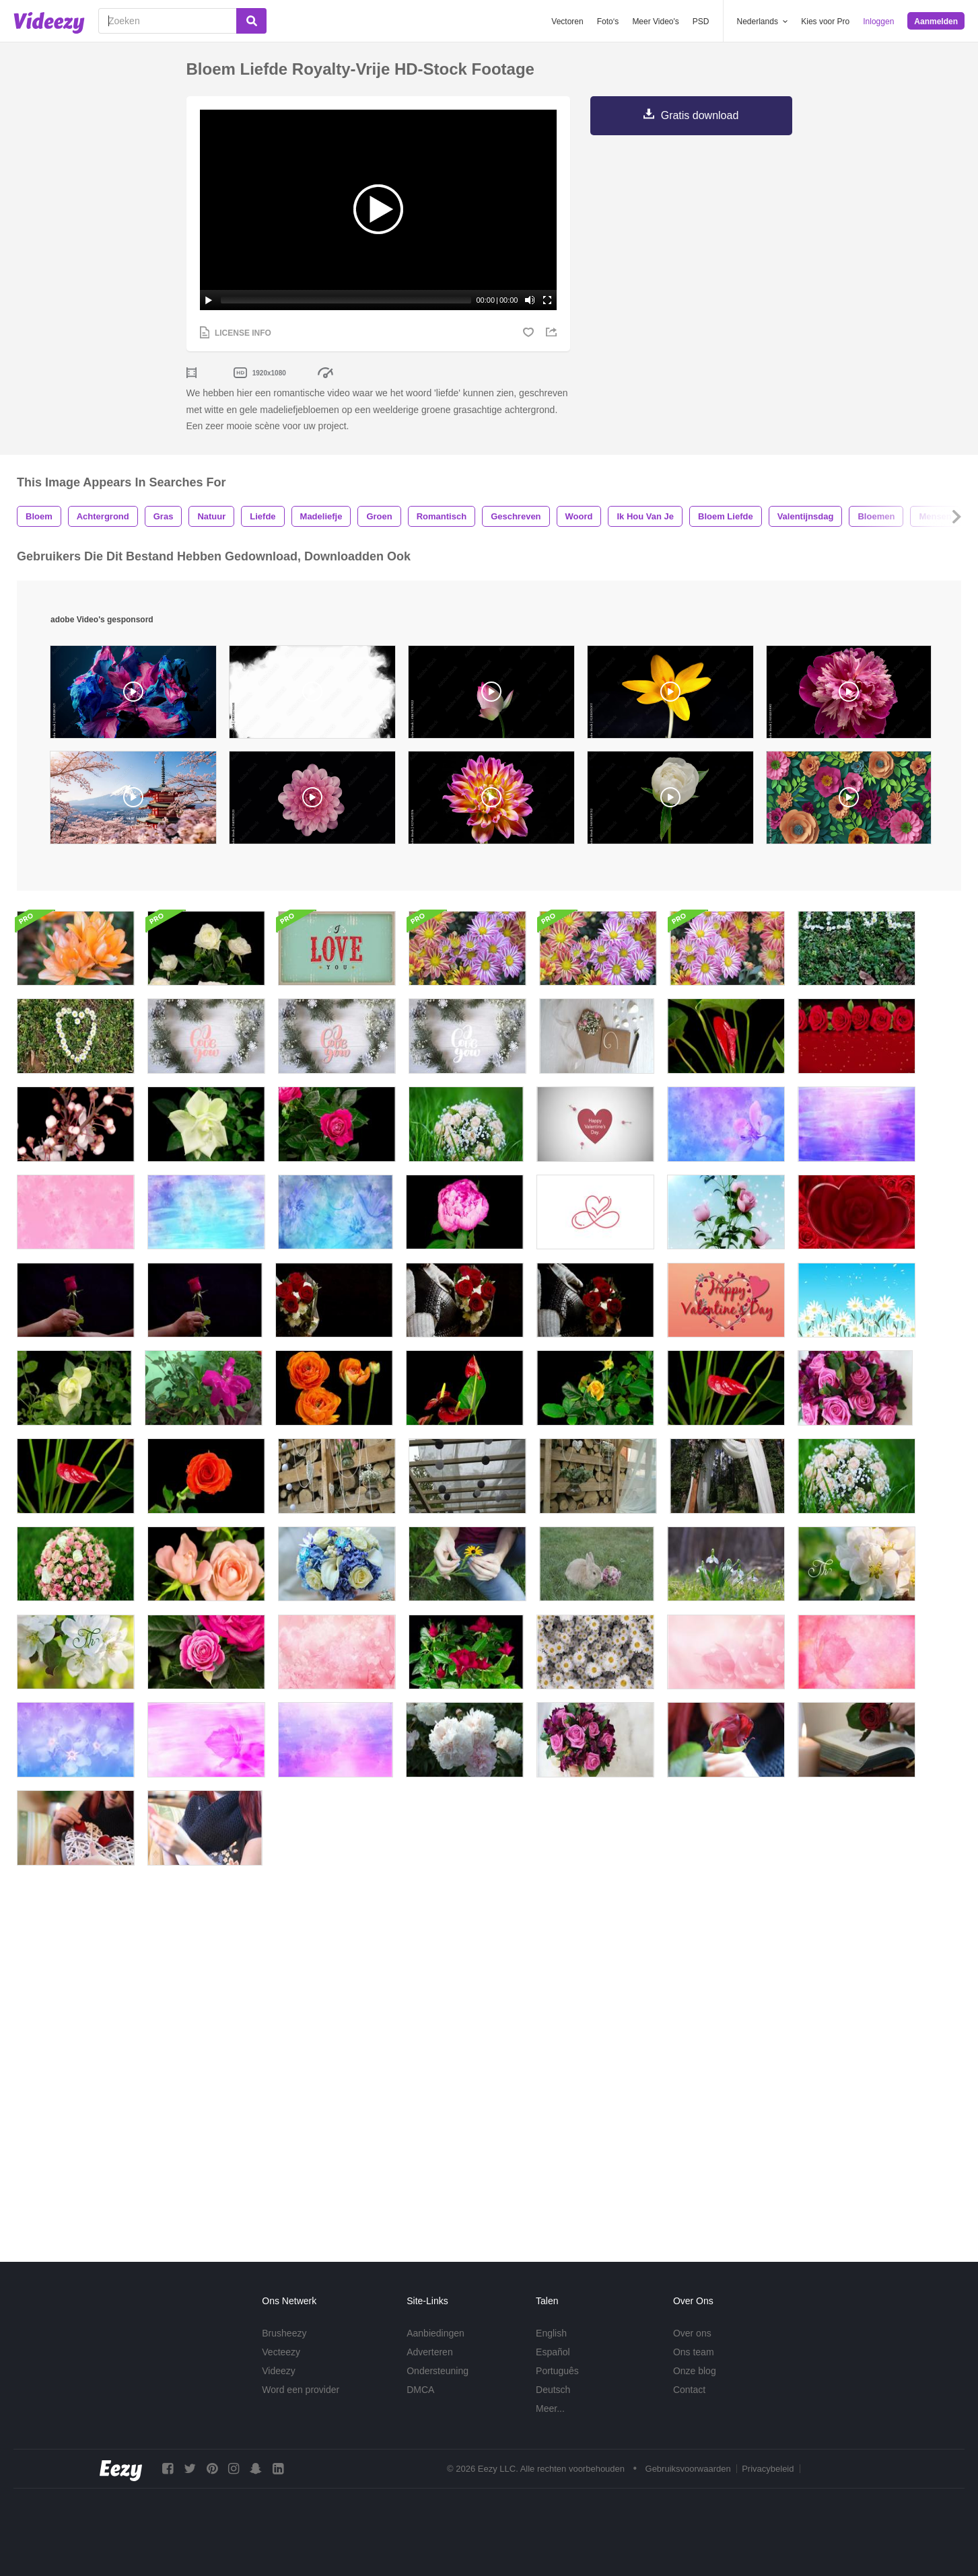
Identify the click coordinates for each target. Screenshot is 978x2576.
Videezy (278, 2370)
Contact (689, 2389)
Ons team (693, 2352)
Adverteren (429, 2352)
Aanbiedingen (435, 2333)
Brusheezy (284, 2333)
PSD (701, 21)
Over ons (692, 2333)
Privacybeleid (768, 2469)
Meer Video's (655, 21)
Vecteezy (281, 2352)
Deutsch (553, 2389)
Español (553, 2352)
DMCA (420, 2389)
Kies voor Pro (825, 21)
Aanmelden (936, 21)
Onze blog (694, 2370)
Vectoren (567, 21)
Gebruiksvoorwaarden (688, 2469)
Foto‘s (608, 21)
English (551, 2333)
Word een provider (300, 2389)
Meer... (550, 2408)
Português (557, 2370)
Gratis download (700, 115)
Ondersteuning (437, 2370)
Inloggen (878, 21)
